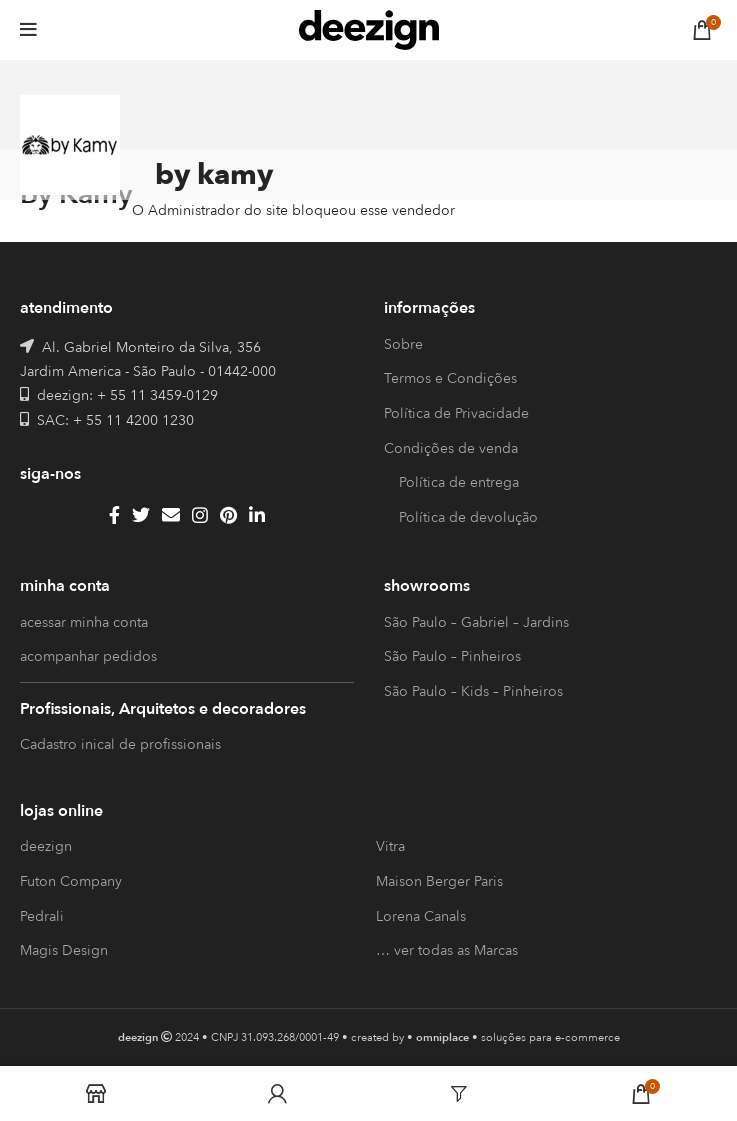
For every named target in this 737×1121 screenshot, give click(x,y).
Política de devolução (468, 517)
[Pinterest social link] (228, 515)
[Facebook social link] (114, 515)
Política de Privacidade (456, 413)
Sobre (403, 344)
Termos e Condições (450, 378)
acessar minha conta (84, 622)
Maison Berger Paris (439, 881)
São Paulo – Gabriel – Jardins (476, 622)
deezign (46, 846)
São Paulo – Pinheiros (452, 656)
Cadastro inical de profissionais (120, 744)
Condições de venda (451, 448)
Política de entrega (459, 482)
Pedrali (42, 916)
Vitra (390, 846)
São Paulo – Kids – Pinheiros (473, 691)
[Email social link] (171, 515)
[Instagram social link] (200, 515)
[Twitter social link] (141, 515)
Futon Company (71, 881)
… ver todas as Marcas (447, 950)
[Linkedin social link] (257, 515)
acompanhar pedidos (88, 656)
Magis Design (64, 950)
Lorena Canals (421, 916)
